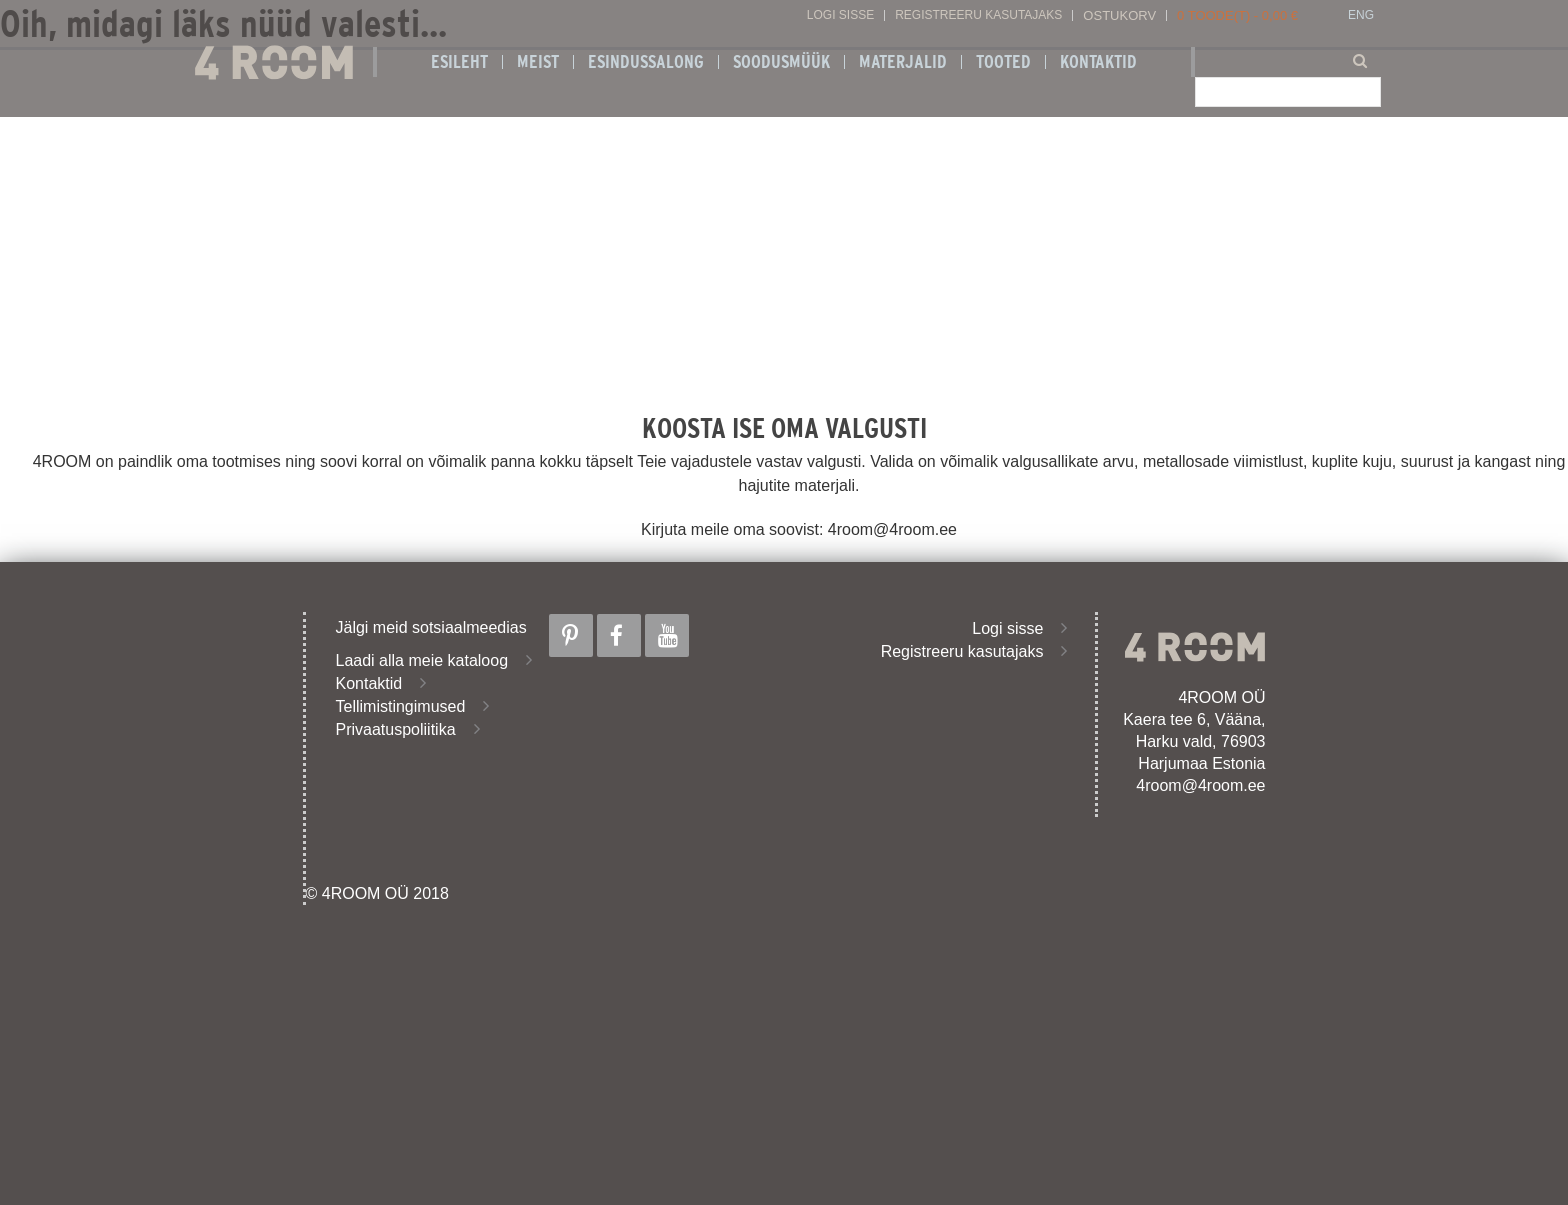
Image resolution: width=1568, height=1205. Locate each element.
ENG (1361, 15)
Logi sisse (840, 15)
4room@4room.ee (1200, 785)
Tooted (1003, 62)
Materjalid (903, 62)
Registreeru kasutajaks (978, 15)
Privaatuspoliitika (396, 729)
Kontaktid (1098, 62)
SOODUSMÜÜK (781, 62)
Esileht (459, 62)
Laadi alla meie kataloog (422, 660)
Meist (538, 62)
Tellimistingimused (401, 706)
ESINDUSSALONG (646, 62)
